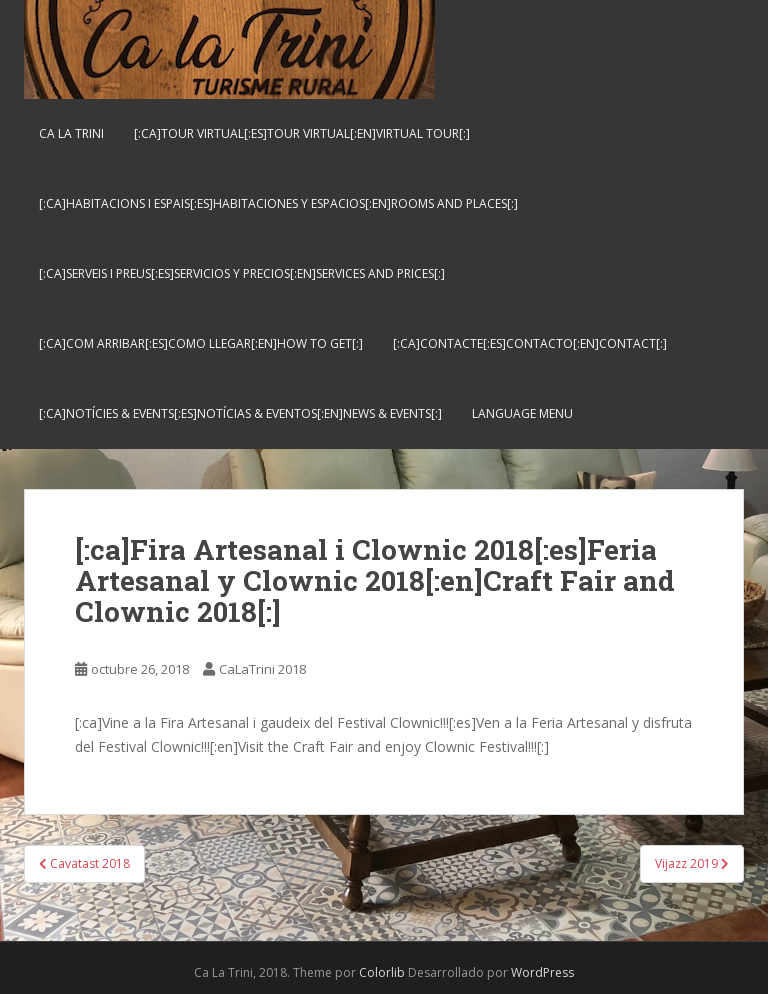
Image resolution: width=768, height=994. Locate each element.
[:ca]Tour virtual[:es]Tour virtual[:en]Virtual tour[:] (302, 133)
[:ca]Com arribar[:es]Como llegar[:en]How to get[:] (201, 343)
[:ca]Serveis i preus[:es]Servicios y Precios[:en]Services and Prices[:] (242, 273)
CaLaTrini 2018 (262, 669)
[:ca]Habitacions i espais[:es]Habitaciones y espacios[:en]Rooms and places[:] (278, 203)
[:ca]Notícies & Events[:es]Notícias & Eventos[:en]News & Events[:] (240, 413)
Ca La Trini (71, 133)
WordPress (542, 972)
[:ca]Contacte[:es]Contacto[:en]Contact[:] (530, 343)
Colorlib (382, 972)
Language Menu (522, 413)
